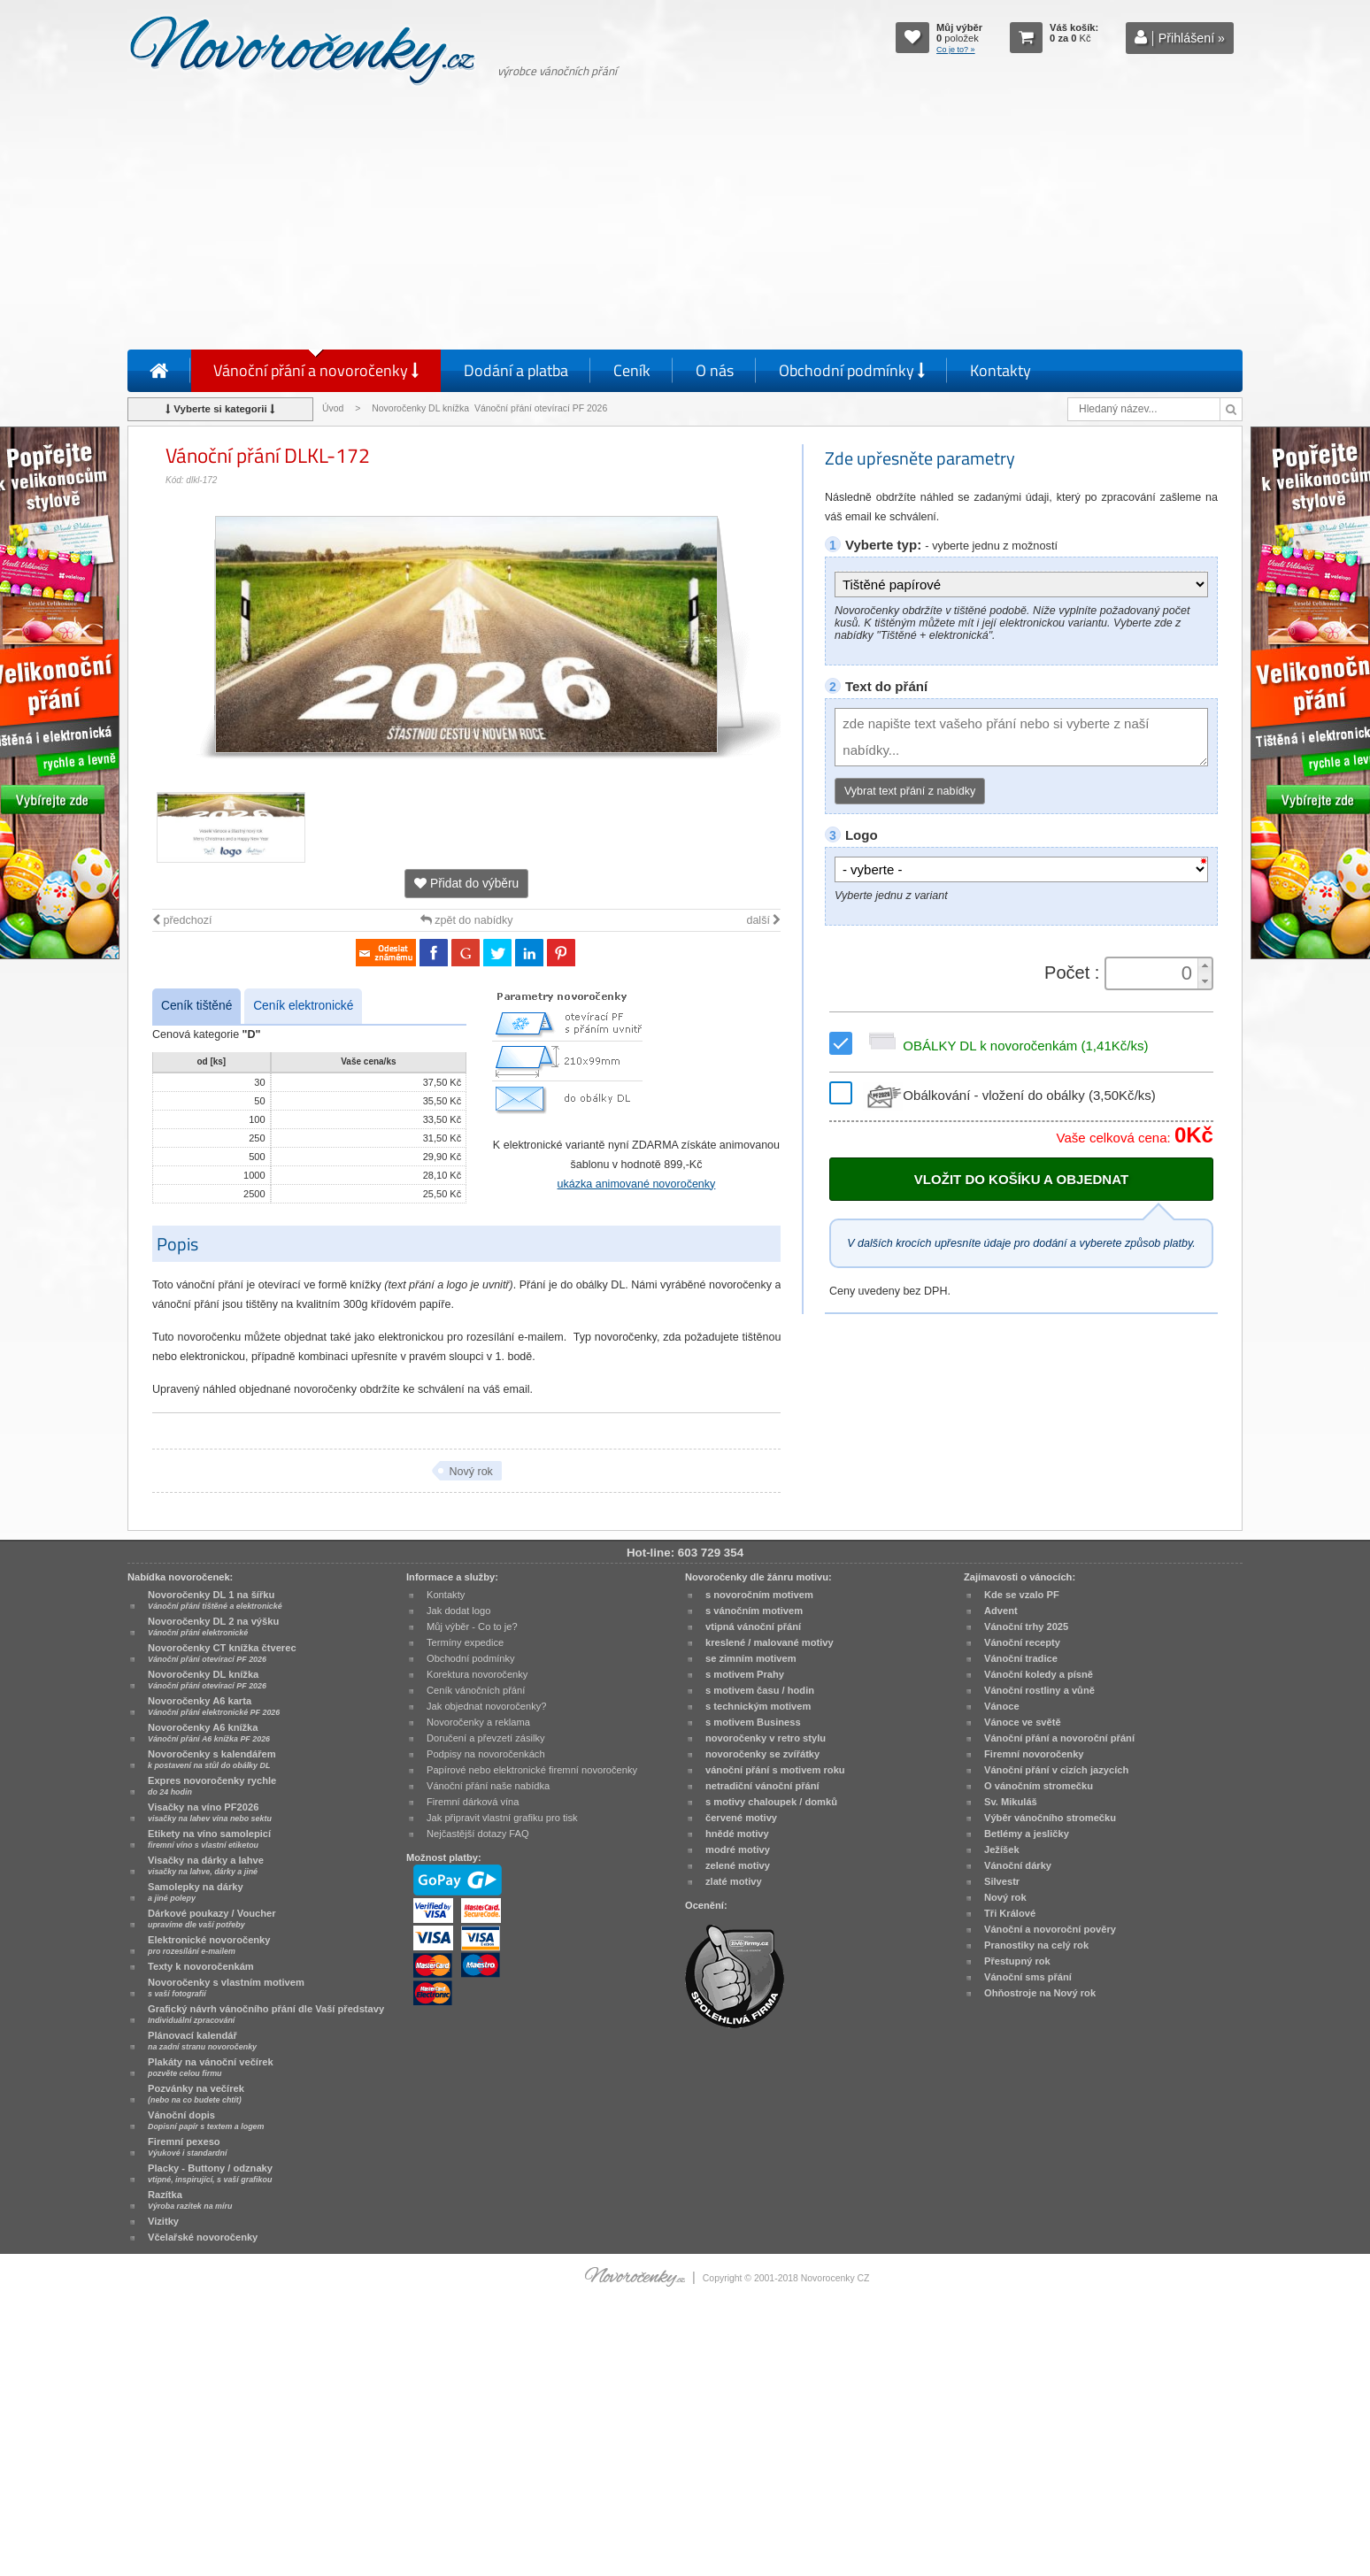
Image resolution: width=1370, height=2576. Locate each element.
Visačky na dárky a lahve (206, 1865)
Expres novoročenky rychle (212, 1785)
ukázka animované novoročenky (637, 1184)
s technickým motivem (758, 1706)
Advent (1001, 1610)
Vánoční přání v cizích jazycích (1056, 1770)
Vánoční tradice (1021, 1658)
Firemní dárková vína (473, 1801)
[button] (1204, 965)
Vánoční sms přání (1028, 1977)
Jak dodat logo (458, 1610)
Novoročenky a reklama (478, 1722)
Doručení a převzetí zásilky (486, 1738)
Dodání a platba (516, 370)
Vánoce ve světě (1022, 1722)
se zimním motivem (751, 1658)
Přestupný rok (1017, 1961)
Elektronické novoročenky (209, 1945)
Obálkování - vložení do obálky (1009, 1095)
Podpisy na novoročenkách (486, 1754)
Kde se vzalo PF (1021, 1594)
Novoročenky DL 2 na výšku (213, 1626)
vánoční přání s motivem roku (775, 1770)
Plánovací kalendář (202, 2040)
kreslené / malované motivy (769, 1642)
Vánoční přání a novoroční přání (1059, 1738)
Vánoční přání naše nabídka (488, 1785)
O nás (715, 370)
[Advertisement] (685, 221)
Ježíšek (1002, 1849)
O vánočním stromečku (1038, 1785)
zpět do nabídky (466, 920)
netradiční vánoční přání (762, 1785)
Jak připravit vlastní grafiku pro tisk (502, 1817)
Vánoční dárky (1017, 1865)
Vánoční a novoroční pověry (1050, 1929)
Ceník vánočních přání (476, 1690)
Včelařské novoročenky (203, 2237)
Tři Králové (1009, 1913)
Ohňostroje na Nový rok (1040, 1993)
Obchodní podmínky (852, 370)
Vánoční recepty (1022, 1642)
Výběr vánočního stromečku (1050, 1817)
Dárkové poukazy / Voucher (211, 1918)
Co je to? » (955, 49)
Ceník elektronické (303, 1005)
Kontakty (1000, 370)
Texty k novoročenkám (201, 1966)
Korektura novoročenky (477, 1674)
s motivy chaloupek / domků (771, 1801)
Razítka (190, 2200)
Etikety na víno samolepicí (209, 1838)
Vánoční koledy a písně (1038, 1674)
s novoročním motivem (759, 1594)
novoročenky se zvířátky (762, 1754)
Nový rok (470, 1471)
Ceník (631, 370)
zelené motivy (737, 1865)
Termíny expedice (465, 1642)
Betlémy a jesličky (1026, 1833)
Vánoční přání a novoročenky (316, 370)
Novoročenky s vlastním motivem (226, 1987)
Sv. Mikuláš (1010, 1801)
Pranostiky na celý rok (1036, 1945)
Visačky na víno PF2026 (210, 1812)
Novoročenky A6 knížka (209, 1732)
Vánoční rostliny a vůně (1039, 1690)
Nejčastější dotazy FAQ (478, 1833)
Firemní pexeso (187, 2146)
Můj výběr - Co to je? (472, 1626)
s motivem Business (753, 1722)
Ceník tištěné (196, 1005)
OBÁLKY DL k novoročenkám (1005, 1045)
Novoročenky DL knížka (207, 1679)
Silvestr (1002, 1881)
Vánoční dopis (206, 2120)
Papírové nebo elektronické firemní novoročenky (532, 1770)
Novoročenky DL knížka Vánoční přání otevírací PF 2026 (489, 408)
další (763, 920)
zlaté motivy (733, 1881)
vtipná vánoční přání (753, 1626)
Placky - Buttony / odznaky (210, 2173)
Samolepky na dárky (195, 1892)
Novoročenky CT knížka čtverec (222, 1653)
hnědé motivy (737, 1833)
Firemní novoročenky (1034, 1754)
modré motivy (737, 1849)
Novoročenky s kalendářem (212, 1759)
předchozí (182, 920)
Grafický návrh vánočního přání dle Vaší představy (266, 2014)
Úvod (332, 408)
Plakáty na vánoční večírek (210, 2067)
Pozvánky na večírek (196, 2093)
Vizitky (163, 2221)
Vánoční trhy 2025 (1026, 1626)
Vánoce (1002, 1706)
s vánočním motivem (754, 1610)
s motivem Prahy (744, 1674)
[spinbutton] (1153, 973)
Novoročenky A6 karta (214, 1706)
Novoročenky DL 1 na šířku (215, 1600)
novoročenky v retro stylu (765, 1738)
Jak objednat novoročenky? (486, 1706)
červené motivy (741, 1817)
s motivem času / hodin (759, 1690)
